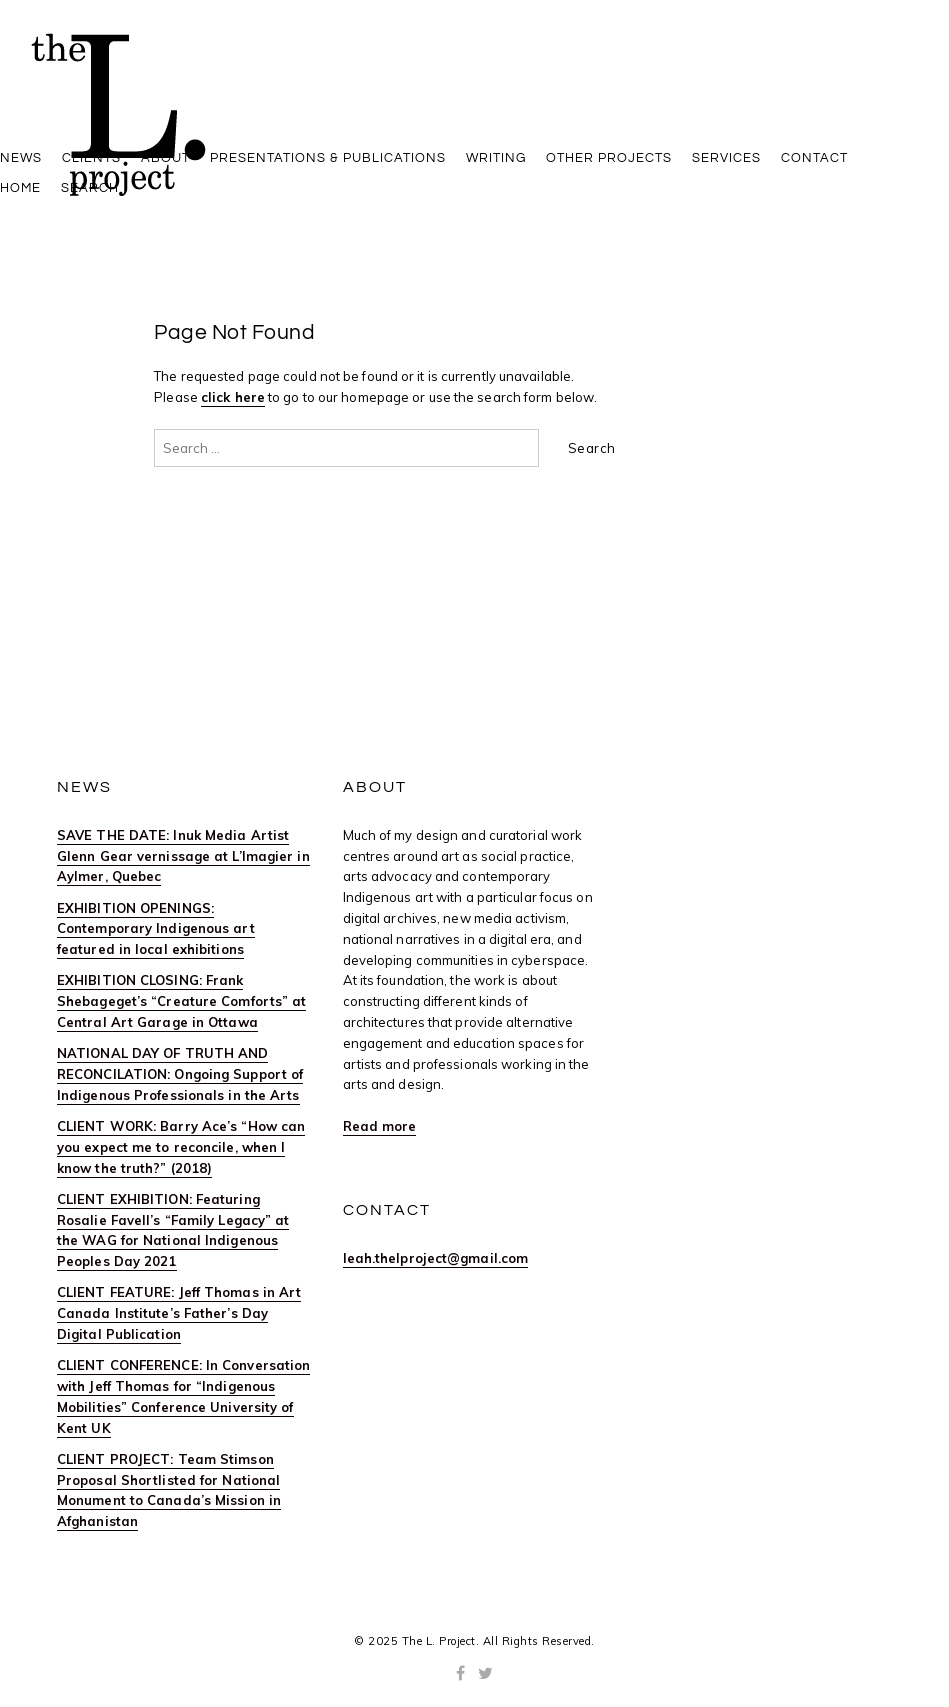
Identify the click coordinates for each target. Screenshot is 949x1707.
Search (90, 188)
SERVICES (726, 158)
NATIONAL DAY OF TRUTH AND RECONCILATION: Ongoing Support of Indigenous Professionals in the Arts (180, 1074)
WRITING (496, 158)
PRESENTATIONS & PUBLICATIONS (328, 158)
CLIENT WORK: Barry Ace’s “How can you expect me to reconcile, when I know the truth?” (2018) (181, 1147)
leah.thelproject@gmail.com (436, 1258)
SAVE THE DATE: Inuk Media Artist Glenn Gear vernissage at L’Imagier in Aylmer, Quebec (183, 856)
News (21, 158)
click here (233, 397)
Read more (380, 1126)
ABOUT (165, 158)
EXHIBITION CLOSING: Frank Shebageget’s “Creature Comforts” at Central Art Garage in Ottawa (182, 1001)
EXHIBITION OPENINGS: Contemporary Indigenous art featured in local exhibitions (156, 929)
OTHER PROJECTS (609, 158)
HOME (20, 188)
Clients (91, 158)
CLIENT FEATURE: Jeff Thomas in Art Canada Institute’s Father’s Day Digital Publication (179, 1313)
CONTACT (814, 158)
